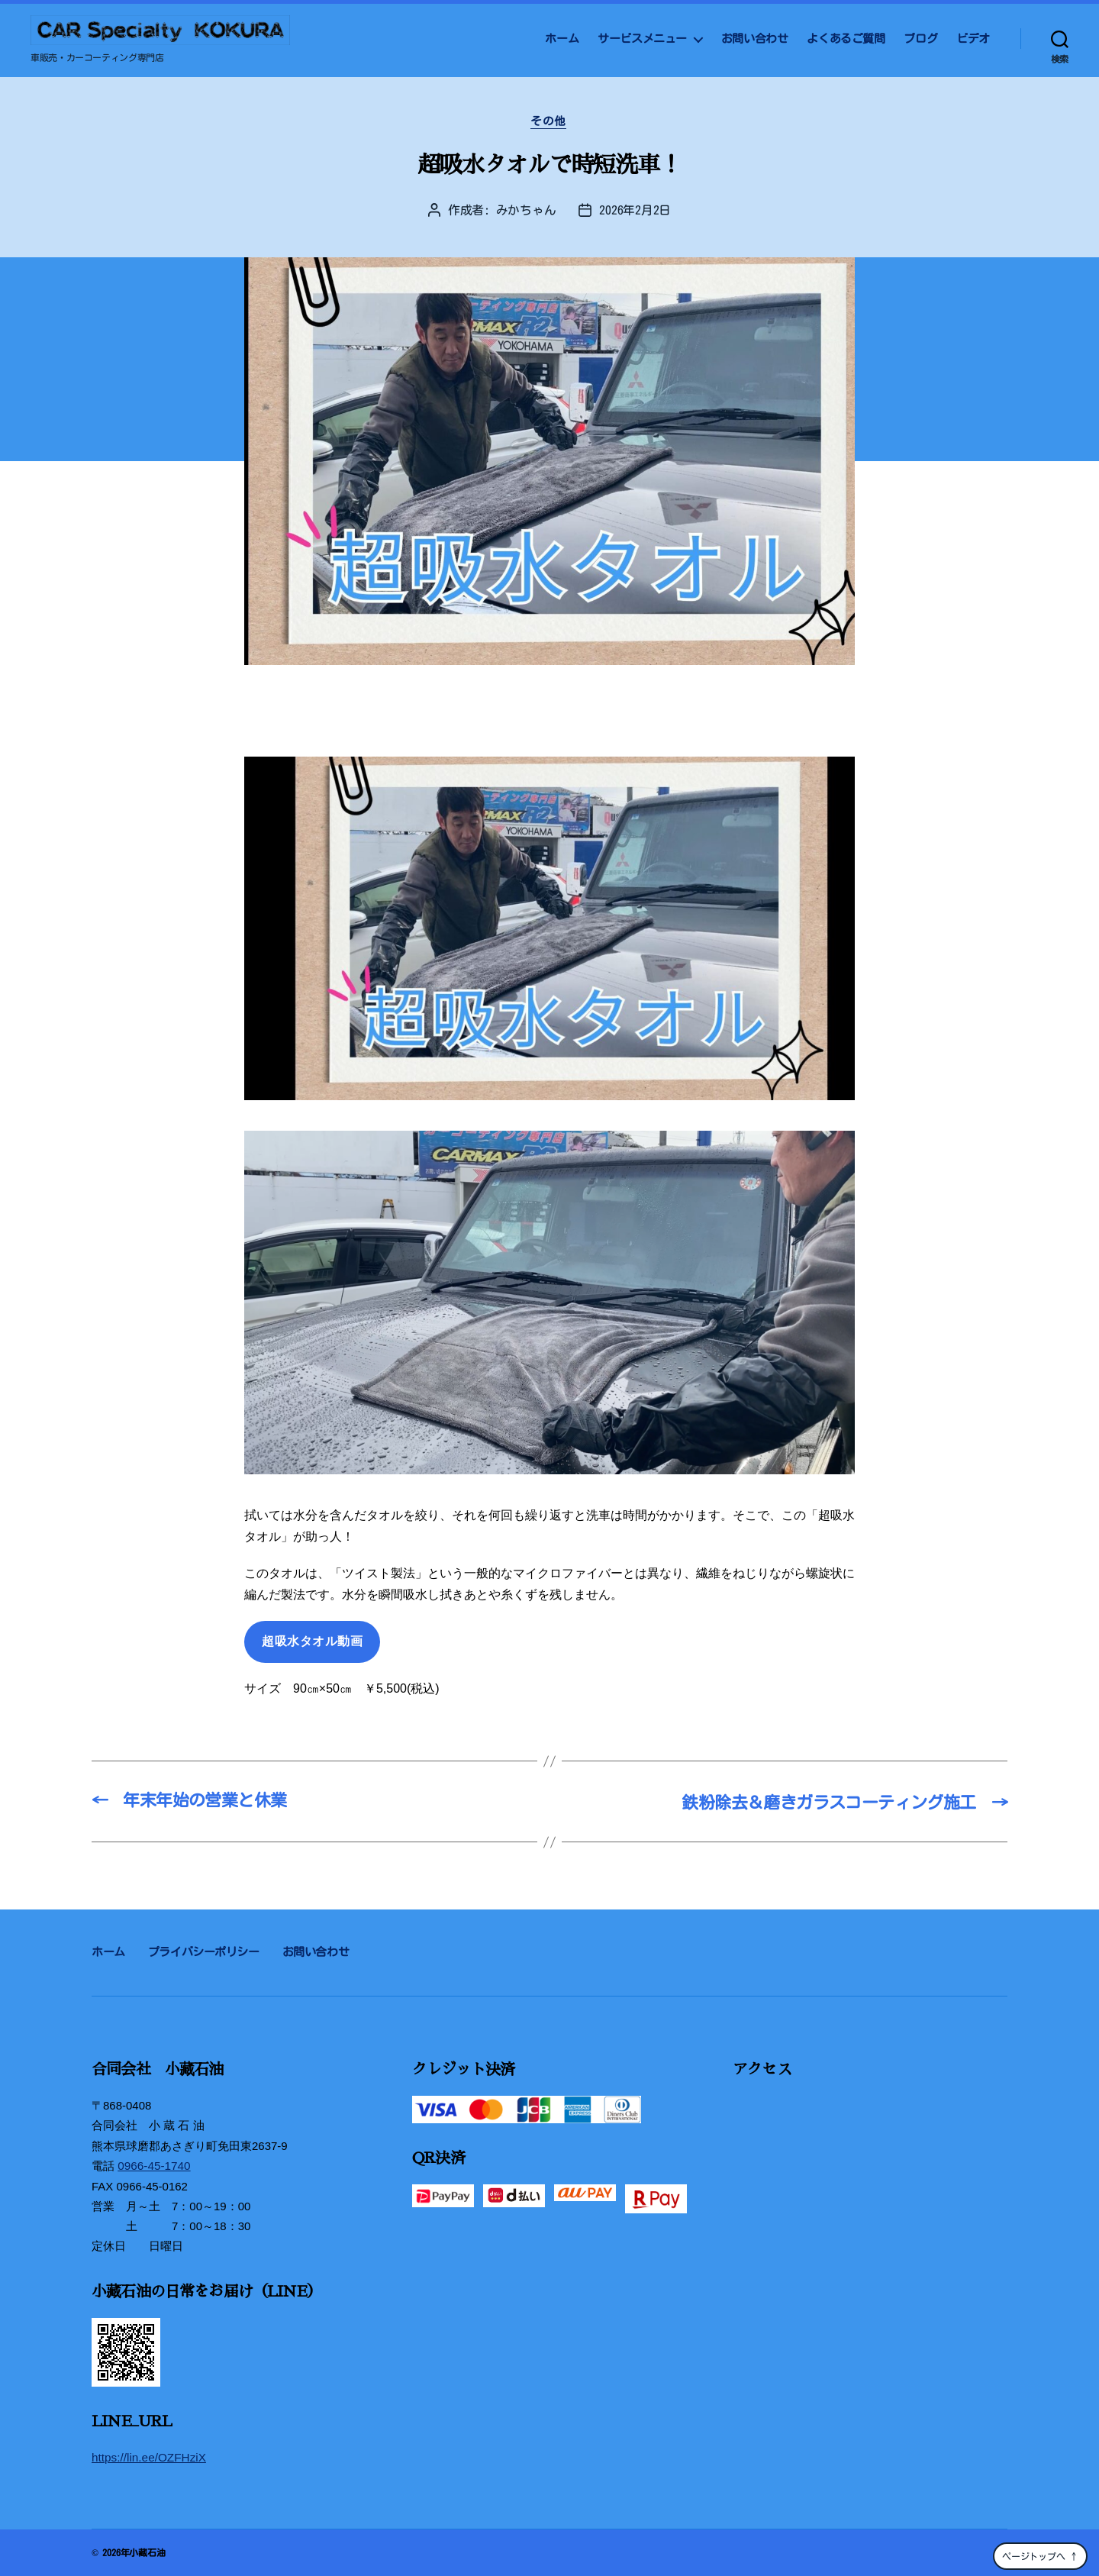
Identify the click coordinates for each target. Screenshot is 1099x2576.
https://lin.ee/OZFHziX (148, 2456)
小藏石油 (147, 2552)
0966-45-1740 (153, 2165)
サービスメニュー (642, 38)
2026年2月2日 (635, 211)
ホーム (562, 38)
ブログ (920, 38)
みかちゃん (526, 211)
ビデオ (973, 38)
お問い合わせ (754, 38)
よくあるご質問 (846, 38)
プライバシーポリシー (203, 1952)
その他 (550, 122)
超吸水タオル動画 (312, 1642)
